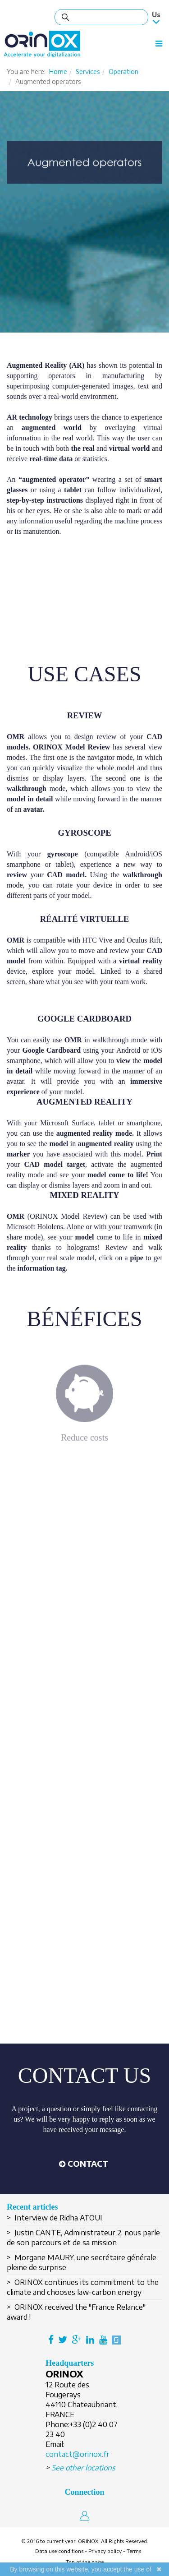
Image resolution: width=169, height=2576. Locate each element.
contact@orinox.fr (78, 2454)
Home (58, 71)
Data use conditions (59, 2551)
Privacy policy (105, 2551)
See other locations (83, 2467)
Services (88, 71)
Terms (134, 2551)
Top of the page (85, 2562)
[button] (83, 2163)
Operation (123, 71)
